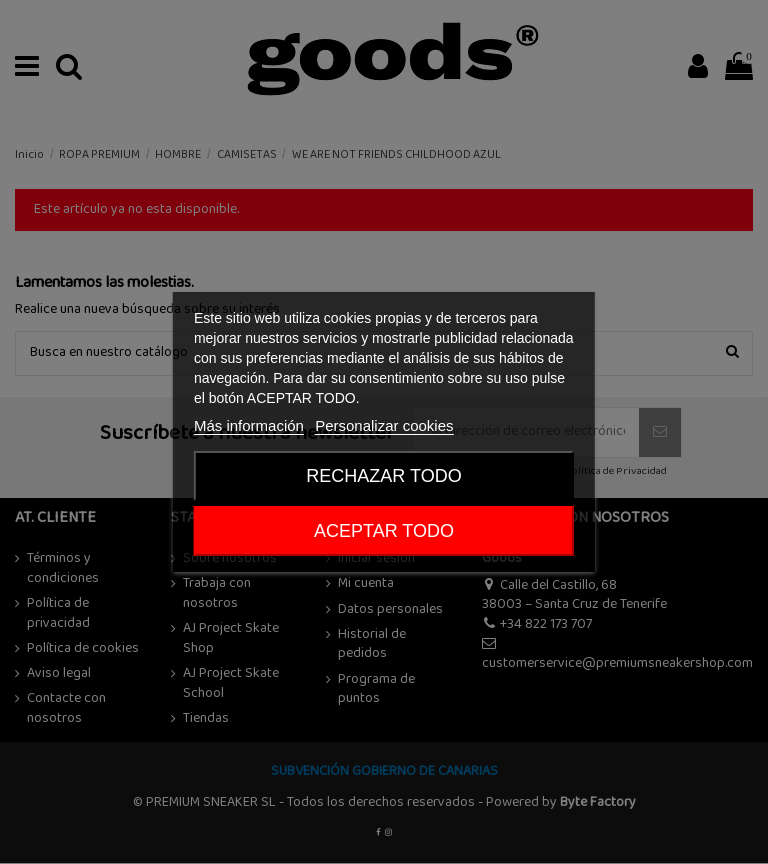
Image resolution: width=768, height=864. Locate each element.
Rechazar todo (383, 476)
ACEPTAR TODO (384, 531)
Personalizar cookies (384, 425)
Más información (249, 425)
